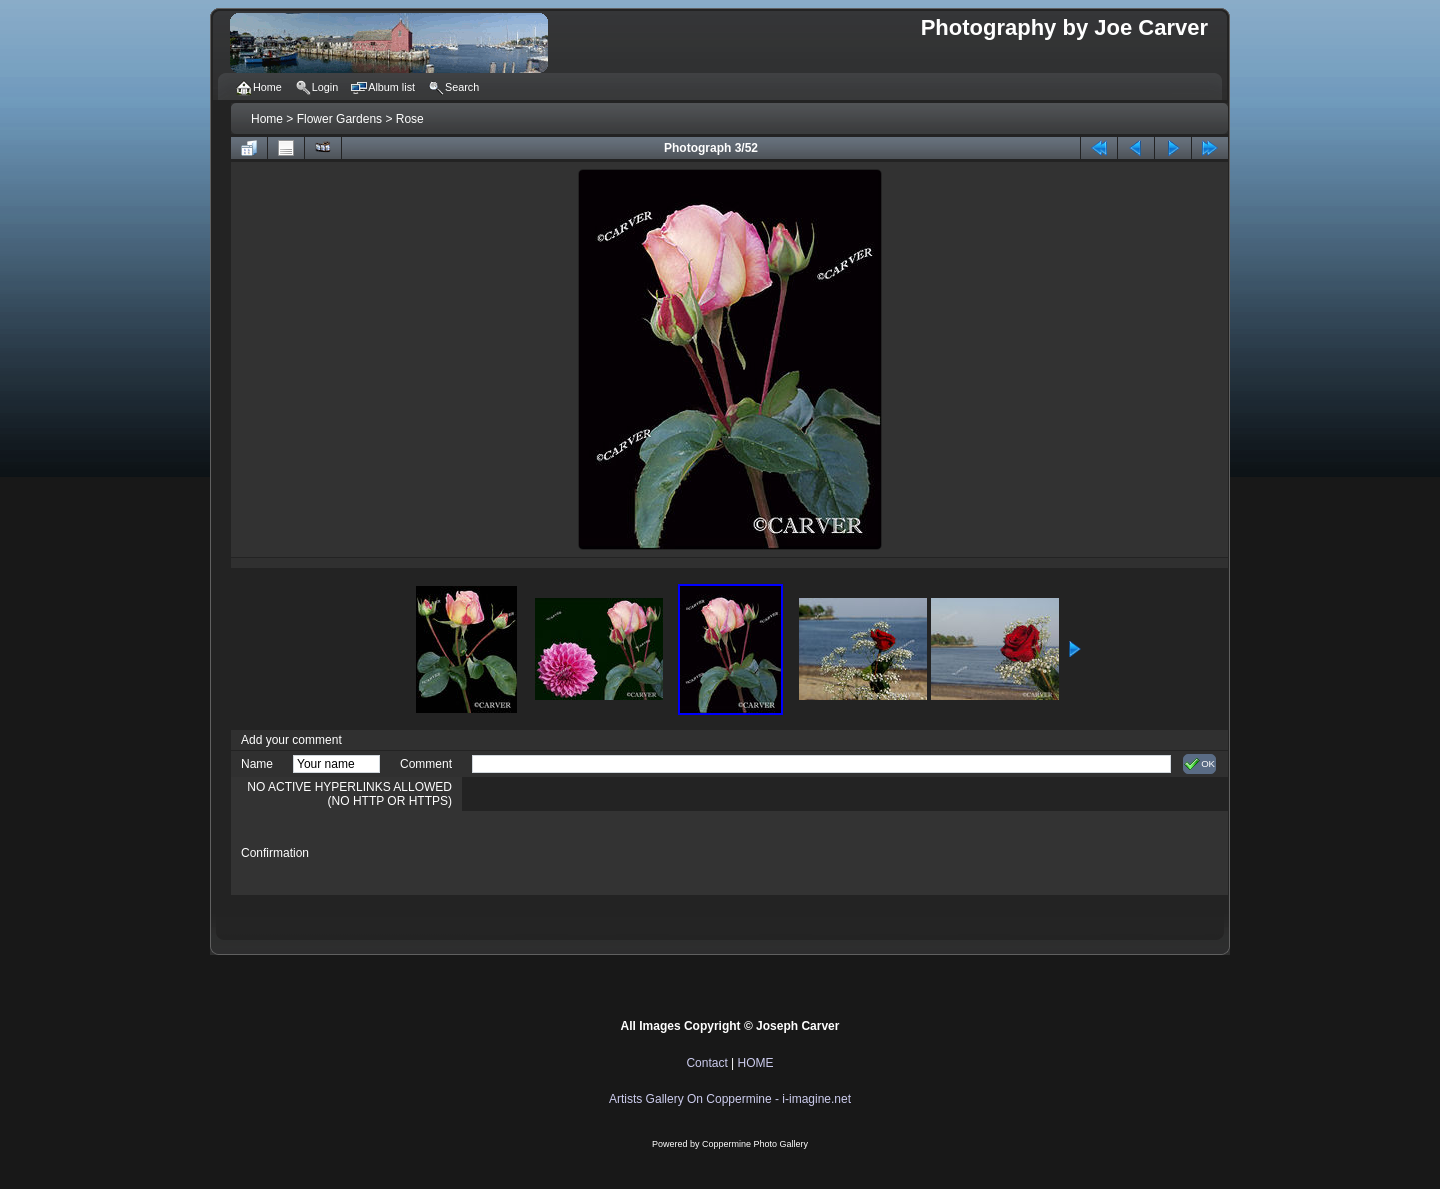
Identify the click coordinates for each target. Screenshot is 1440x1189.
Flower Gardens (339, 119)
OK (1199, 764)
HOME (756, 1063)
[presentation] (624, 853)
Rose (410, 119)
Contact (706, 1063)
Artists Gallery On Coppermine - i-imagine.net (730, 1099)
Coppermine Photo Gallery (755, 1144)
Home (267, 119)
